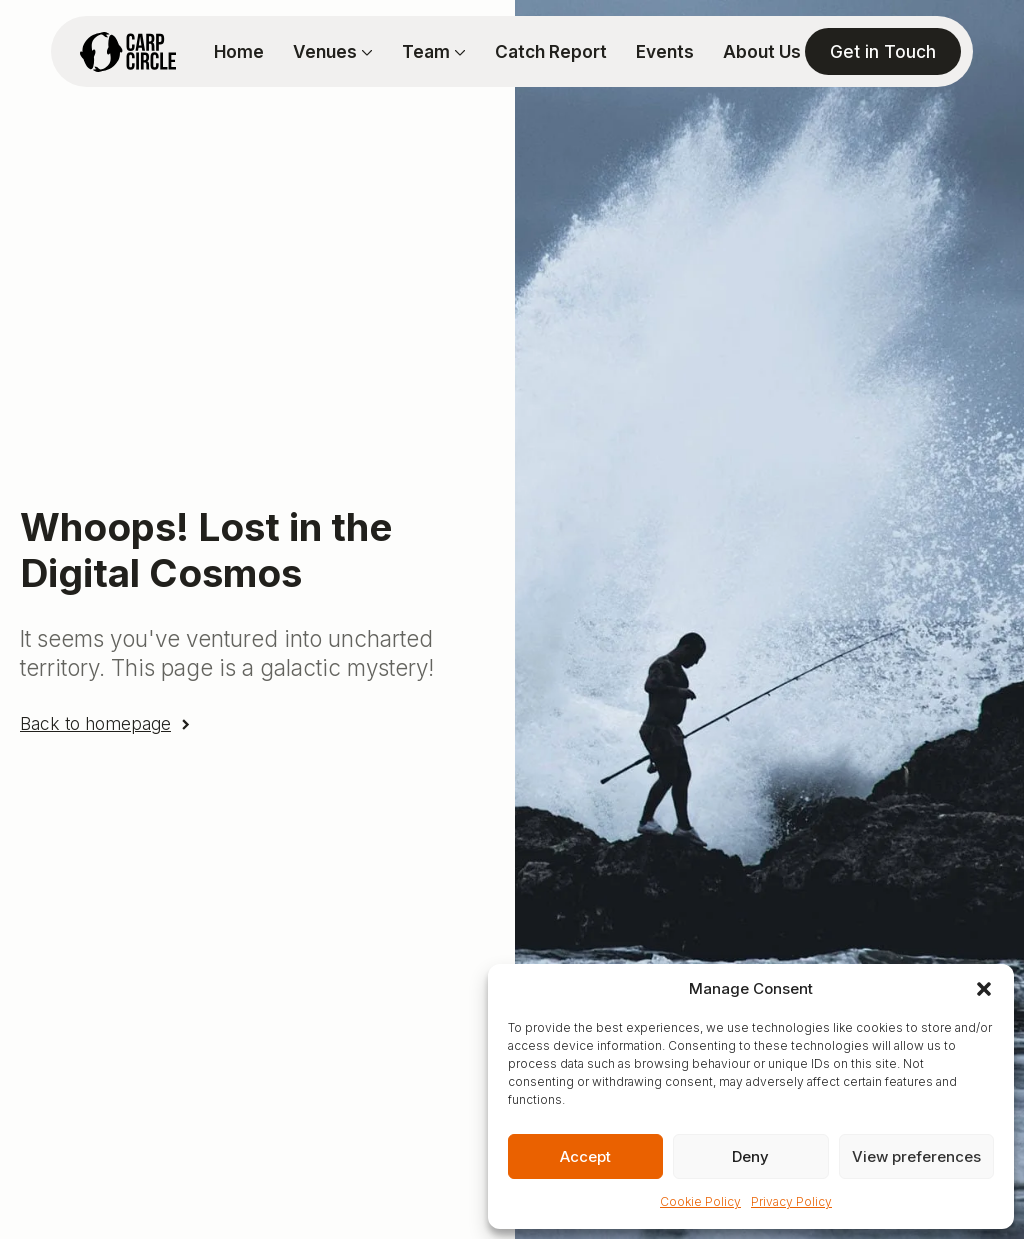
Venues (325, 51)
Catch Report (551, 51)
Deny (750, 1156)
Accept (585, 1156)
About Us (762, 51)
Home (239, 51)
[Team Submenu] (458, 51)
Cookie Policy (700, 1201)
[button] (984, 989)
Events (665, 51)
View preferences (916, 1156)
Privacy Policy (791, 1201)
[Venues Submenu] (365, 51)
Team (426, 51)
